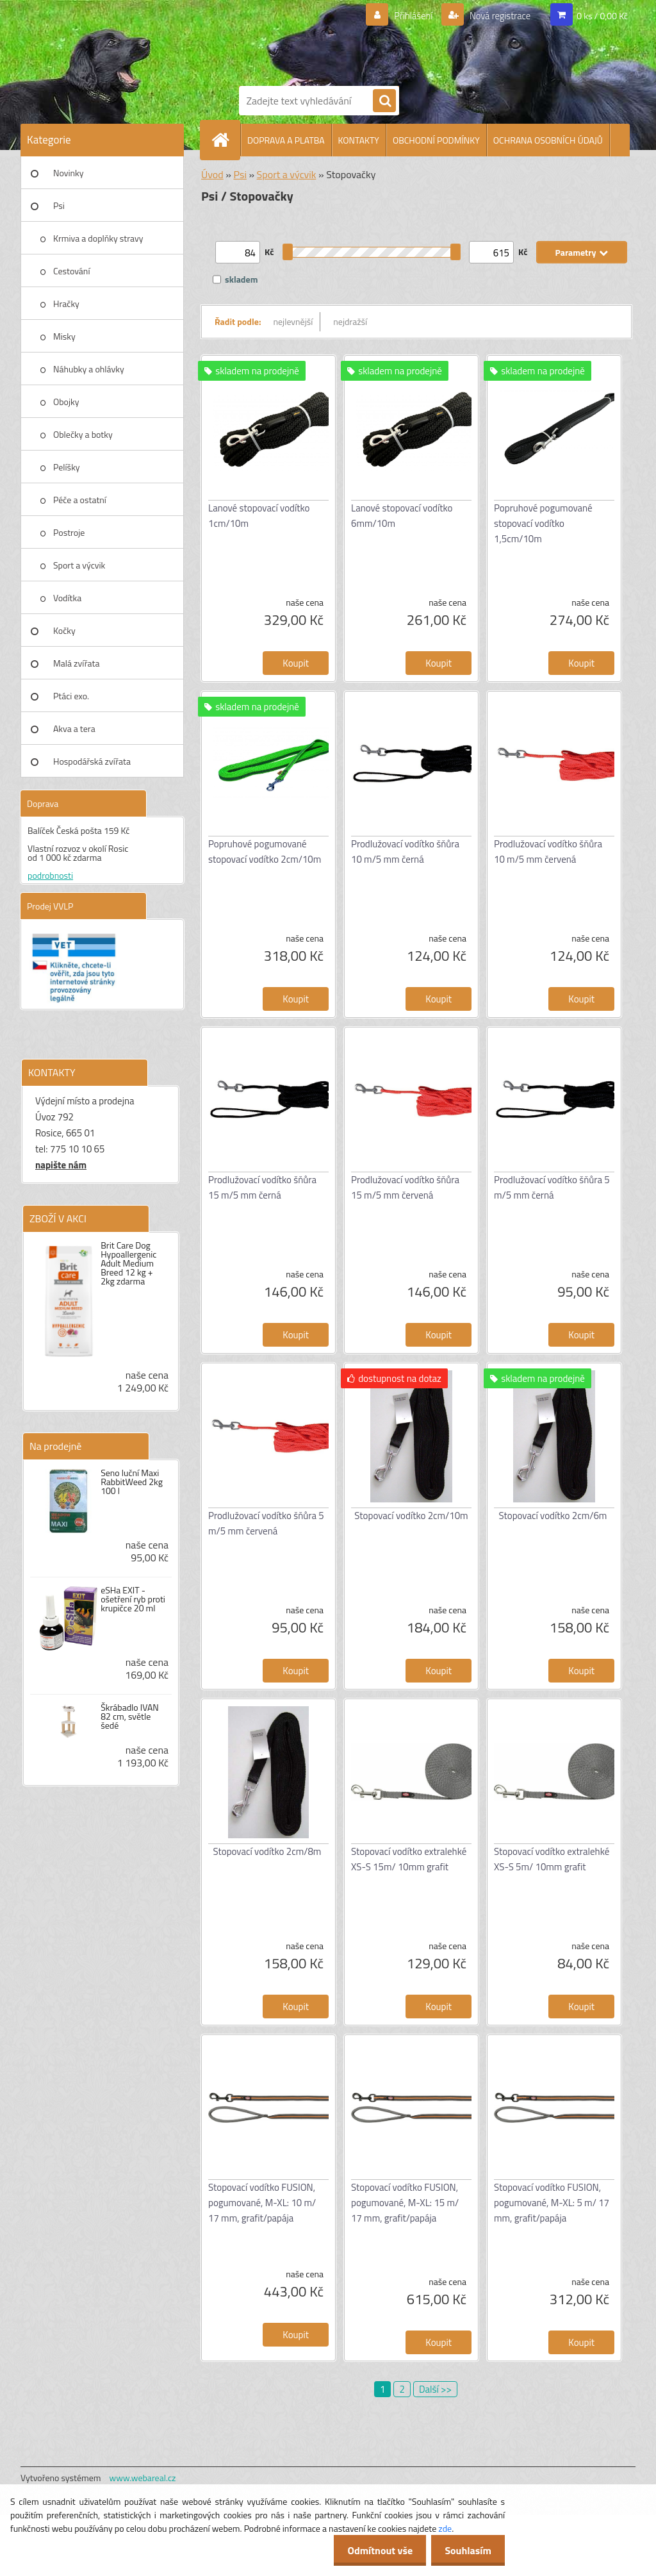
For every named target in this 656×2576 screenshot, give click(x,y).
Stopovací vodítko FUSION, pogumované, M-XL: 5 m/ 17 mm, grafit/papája (551, 2202)
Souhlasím (465, 2550)
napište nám (60, 1165)
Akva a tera (74, 728)
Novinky (68, 172)
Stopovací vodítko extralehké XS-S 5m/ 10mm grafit (551, 1859)
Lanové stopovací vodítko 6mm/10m (401, 516)
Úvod (212, 174)
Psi (59, 205)
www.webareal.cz (143, 2477)
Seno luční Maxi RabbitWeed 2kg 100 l (132, 1481)
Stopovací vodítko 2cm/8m (267, 1851)
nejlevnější (293, 321)
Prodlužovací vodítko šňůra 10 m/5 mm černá (405, 851)
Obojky (66, 401)
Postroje (69, 532)
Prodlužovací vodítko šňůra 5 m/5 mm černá (552, 1187)
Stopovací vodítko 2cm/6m (553, 1515)
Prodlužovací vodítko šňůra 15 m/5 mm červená (405, 1187)
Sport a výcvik (79, 565)
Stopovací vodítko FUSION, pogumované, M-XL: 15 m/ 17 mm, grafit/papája (405, 2202)
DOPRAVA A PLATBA (286, 140)
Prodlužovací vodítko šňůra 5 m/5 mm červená (266, 1523)
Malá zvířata (76, 663)
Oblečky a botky (83, 434)
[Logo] (341, 40)
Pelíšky (66, 467)
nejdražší (350, 321)
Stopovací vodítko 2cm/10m (411, 1515)
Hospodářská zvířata (92, 761)
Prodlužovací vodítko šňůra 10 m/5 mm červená (548, 851)
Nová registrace (496, 16)
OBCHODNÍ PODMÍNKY (436, 140)
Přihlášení (405, 16)
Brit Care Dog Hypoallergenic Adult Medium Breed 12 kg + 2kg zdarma (128, 1263)
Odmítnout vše (373, 2550)
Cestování (71, 271)
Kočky (64, 630)
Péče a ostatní (79, 499)
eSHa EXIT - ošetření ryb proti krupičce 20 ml (133, 1599)
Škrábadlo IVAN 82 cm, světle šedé (130, 1716)
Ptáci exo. (71, 695)
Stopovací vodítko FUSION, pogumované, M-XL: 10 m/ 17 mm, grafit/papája (262, 2202)
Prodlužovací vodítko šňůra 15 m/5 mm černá (262, 1187)
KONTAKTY (358, 140)
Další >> (435, 2389)
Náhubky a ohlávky (88, 369)
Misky (64, 336)
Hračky (66, 303)
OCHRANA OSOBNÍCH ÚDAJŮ (548, 140)
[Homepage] (225, 140)
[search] (384, 101)
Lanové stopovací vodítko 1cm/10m (258, 516)
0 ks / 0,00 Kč (602, 15)
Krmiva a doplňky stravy (98, 238)
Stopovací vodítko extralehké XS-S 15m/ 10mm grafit (408, 1859)
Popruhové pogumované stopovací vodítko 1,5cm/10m (543, 523)
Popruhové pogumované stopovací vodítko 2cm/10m (264, 851)
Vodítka (67, 597)
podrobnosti (50, 875)
